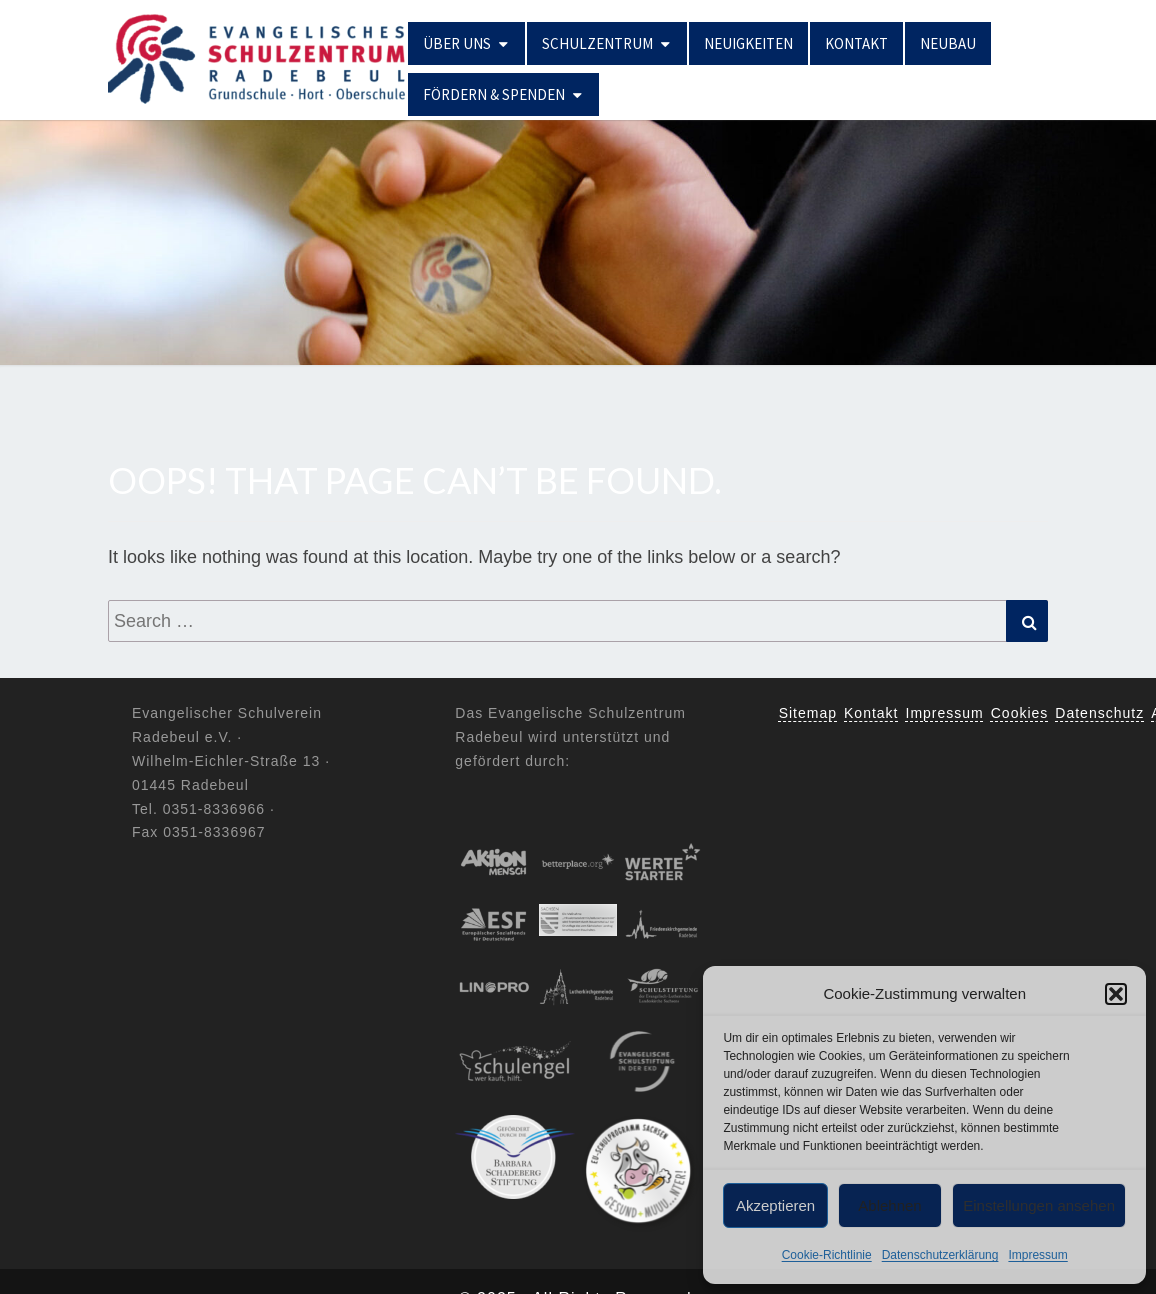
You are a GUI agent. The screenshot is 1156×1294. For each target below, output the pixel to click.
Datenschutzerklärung (940, 1255)
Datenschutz (1099, 713)
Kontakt (856, 43)
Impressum (1037, 1255)
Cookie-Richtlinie (827, 1255)
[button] (1116, 994)
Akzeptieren (775, 1205)
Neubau (948, 43)
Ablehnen (889, 1205)
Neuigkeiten (748, 43)
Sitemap (808, 713)
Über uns (457, 43)
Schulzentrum (597, 43)
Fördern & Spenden (494, 94)
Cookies (1020, 713)
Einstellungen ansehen (1039, 1205)
